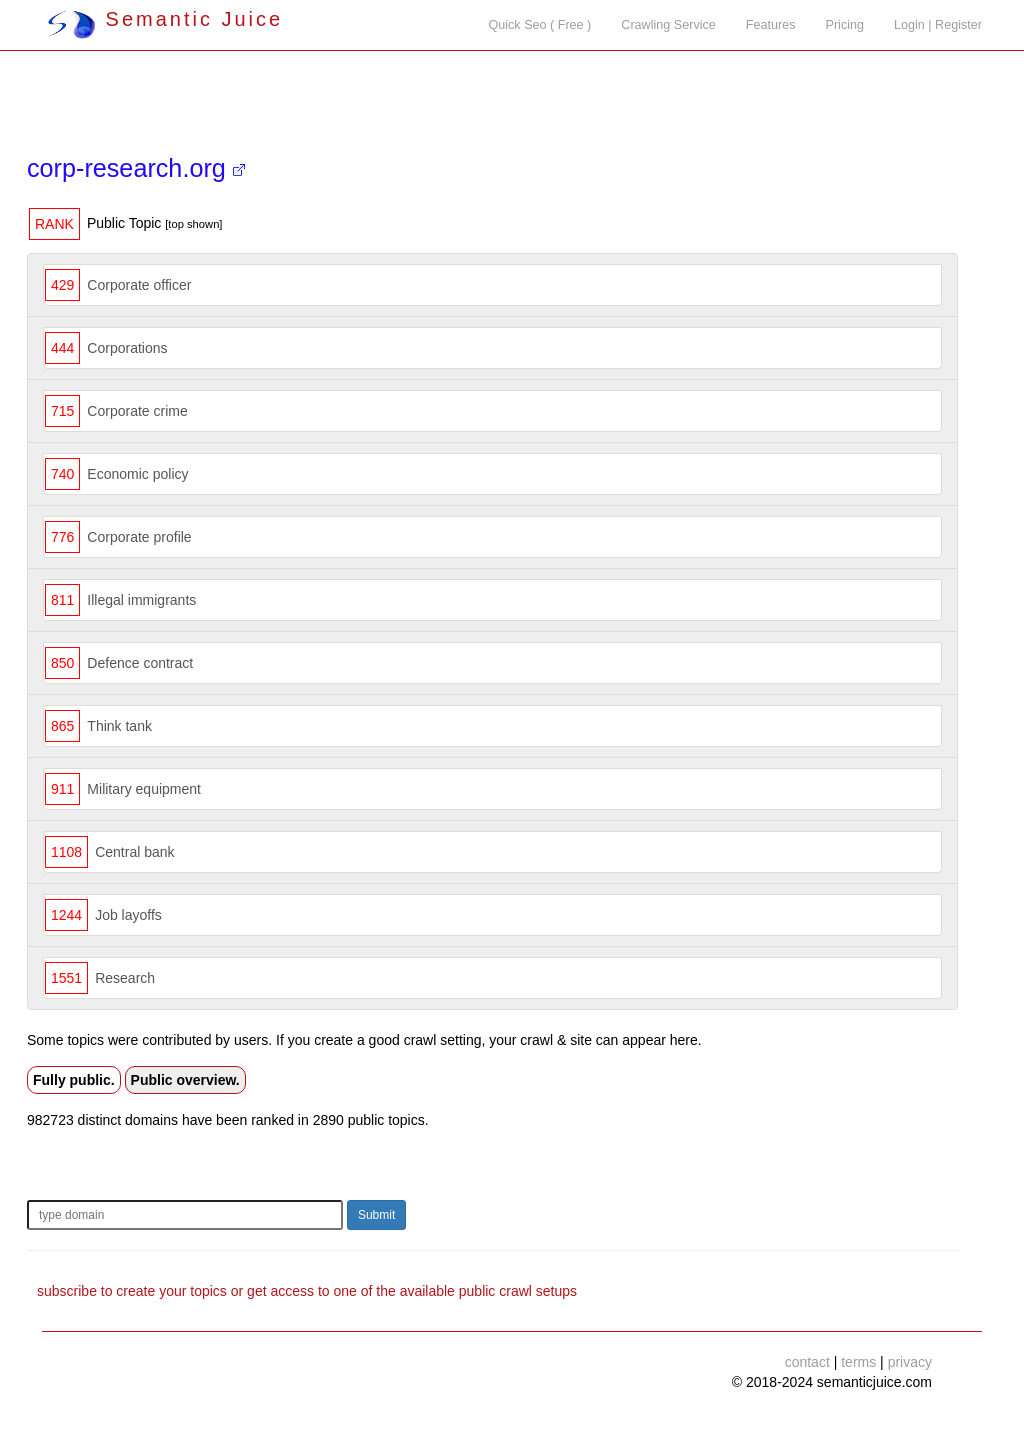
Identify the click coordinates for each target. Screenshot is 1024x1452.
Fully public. (74, 1080)
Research (125, 978)
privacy (910, 1362)
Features (771, 25)
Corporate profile (139, 537)
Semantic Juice (165, 19)
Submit (376, 1215)
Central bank (134, 852)
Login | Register (938, 25)
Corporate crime (137, 411)
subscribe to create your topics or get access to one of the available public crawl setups (307, 1291)
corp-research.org (136, 168)
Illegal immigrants (141, 600)
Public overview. (185, 1080)
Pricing (845, 25)
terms (858, 1362)
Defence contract (140, 663)
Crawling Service (668, 25)
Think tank (119, 726)
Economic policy (137, 474)
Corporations (127, 348)
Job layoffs (128, 915)
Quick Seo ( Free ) (539, 25)
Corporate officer (139, 285)
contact (807, 1362)
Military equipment (144, 789)
